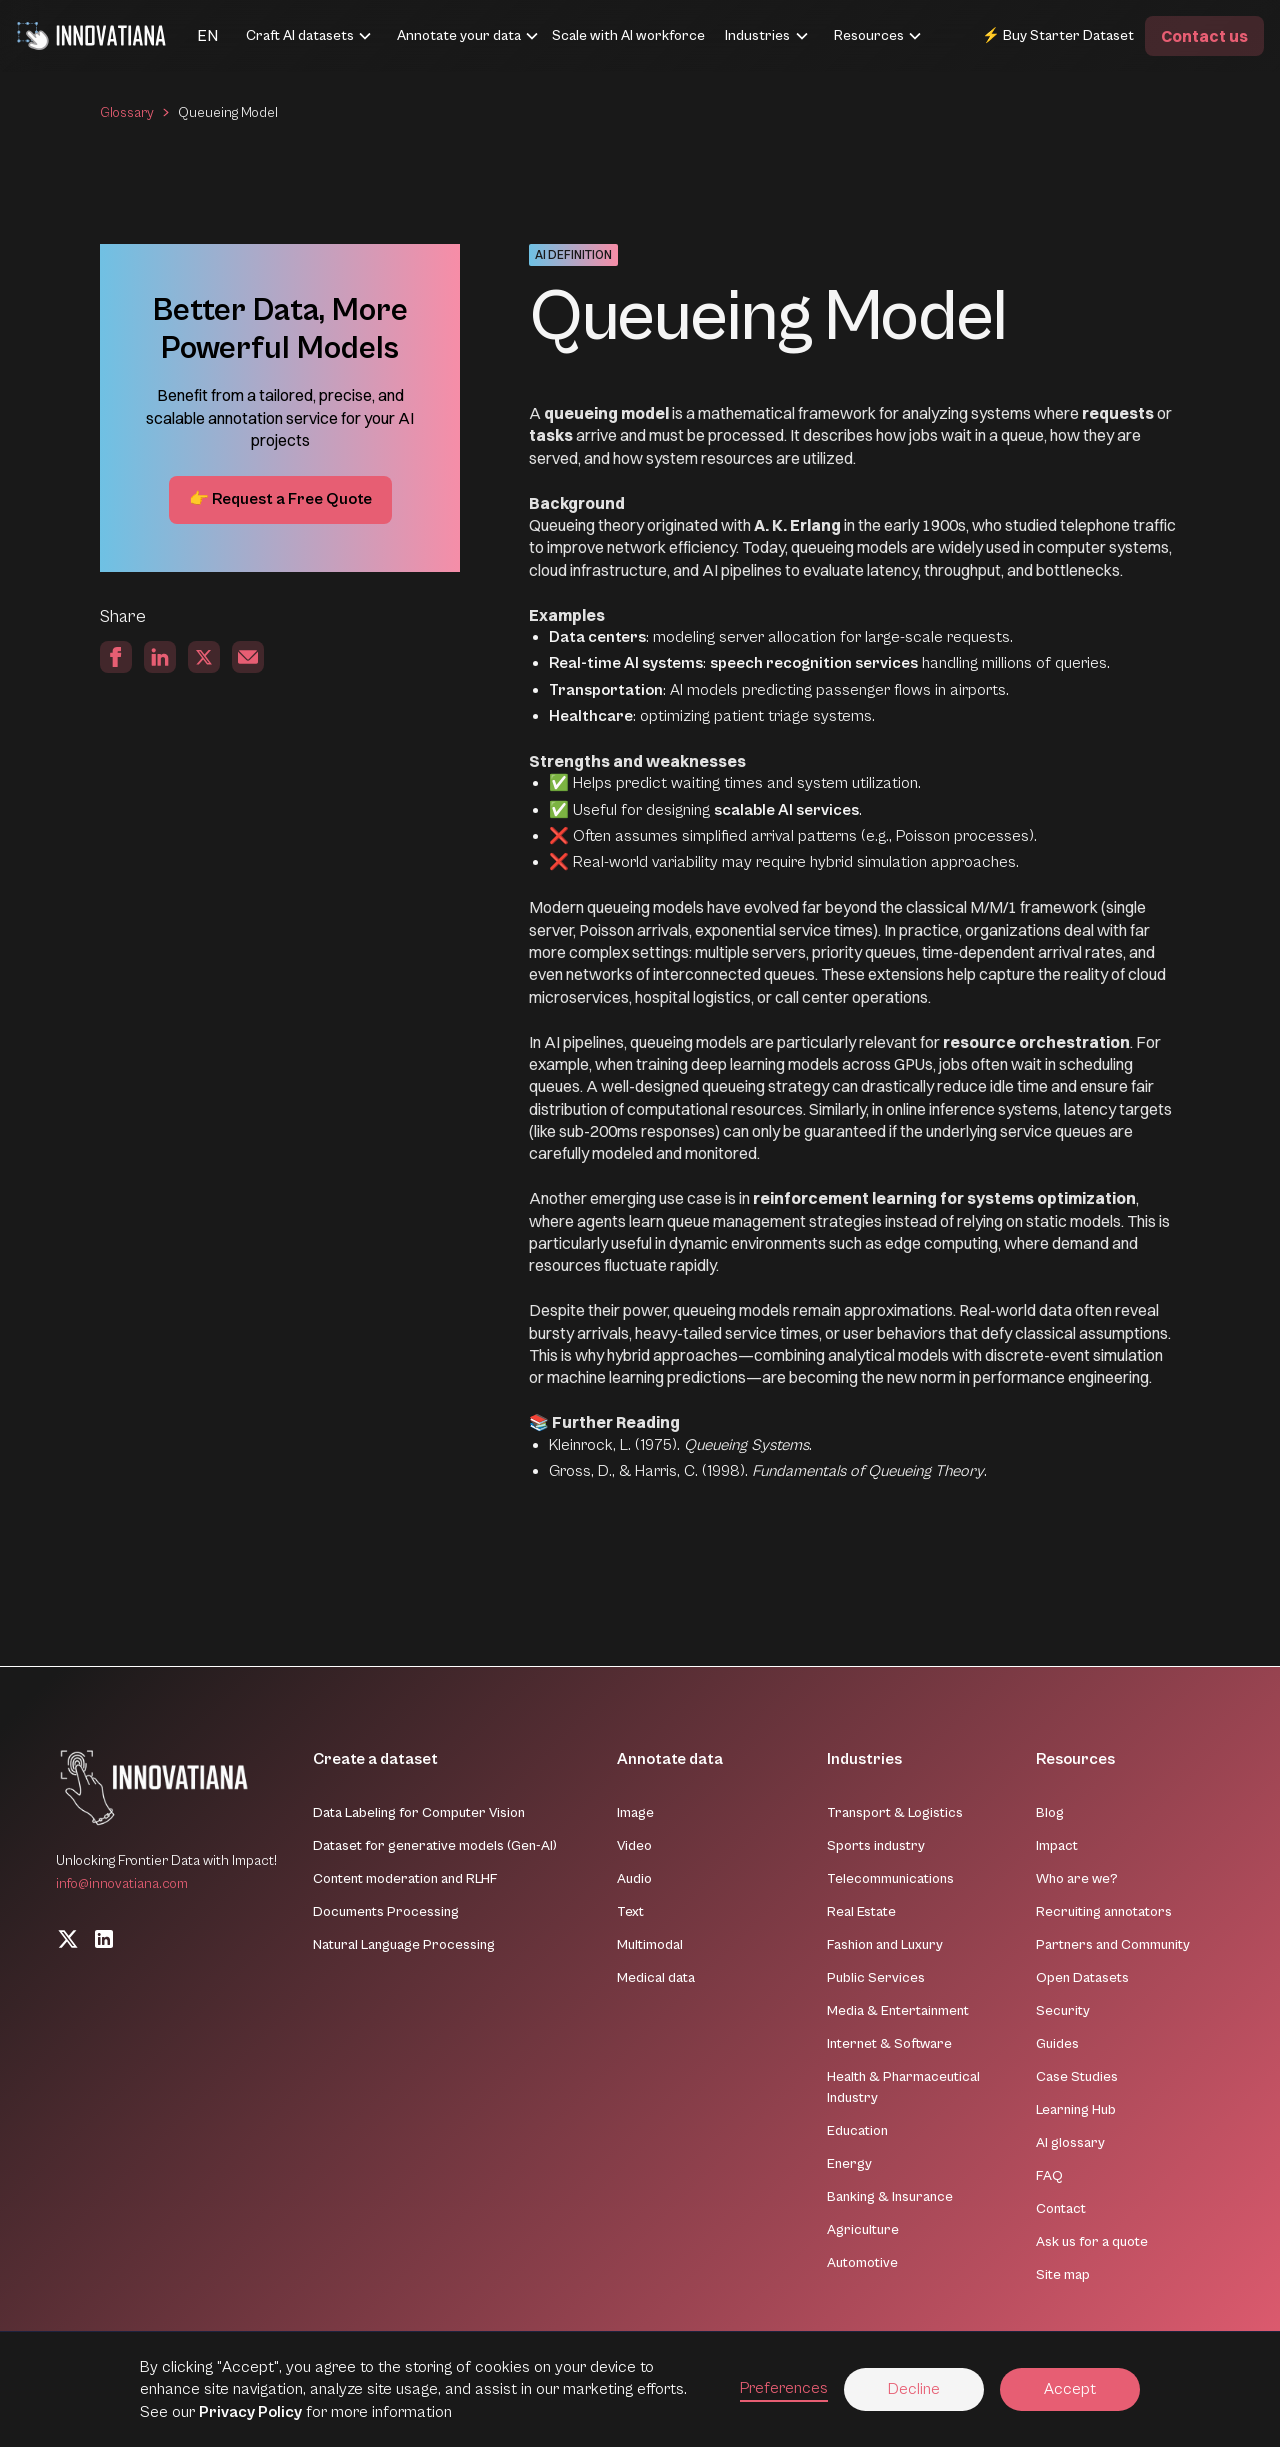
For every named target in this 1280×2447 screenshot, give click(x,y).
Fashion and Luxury (885, 1945)
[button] (183, 36)
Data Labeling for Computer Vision (419, 1813)
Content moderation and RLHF (405, 1879)
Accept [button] (1070, 2389)
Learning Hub (1076, 2110)
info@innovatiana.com (122, 1884)
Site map (1063, 2275)
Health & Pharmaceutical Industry (903, 2087)
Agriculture (863, 2230)
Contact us (1204, 36)
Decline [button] (914, 2389)
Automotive (862, 2263)
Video (634, 1846)
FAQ (1049, 2176)
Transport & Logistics (895, 1813)
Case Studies (1077, 2077)
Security (1063, 2011)
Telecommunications (890, 1879)
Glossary (127, 113)
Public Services (876, 1978)
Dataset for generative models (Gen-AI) (435, 1846)
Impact (1057, 1846)
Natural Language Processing (404, 1945)
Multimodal (650, 1945)
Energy (849, 2164)
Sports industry (876, 1846)
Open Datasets (1082, 1978)
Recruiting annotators (1104, 1912)
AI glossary (1070, 2143)
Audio (634, 1879)
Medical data (656, 1978)
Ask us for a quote (1092, 2242)
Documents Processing (386, 1912)
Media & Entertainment (898, 2011)
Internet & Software (889, 2044)
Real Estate (861, 1912)
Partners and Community (1113, 1945)
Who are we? (1077, 1879)
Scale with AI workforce (628, 35)
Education (857, 2131)
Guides (1057, 2044)
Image (635, 1813)
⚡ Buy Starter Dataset (1058, 35)
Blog (1050, 1813)
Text (630, 1912)
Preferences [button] (784, 2388)
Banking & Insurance (890, 2197)
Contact (1061, 2209)
